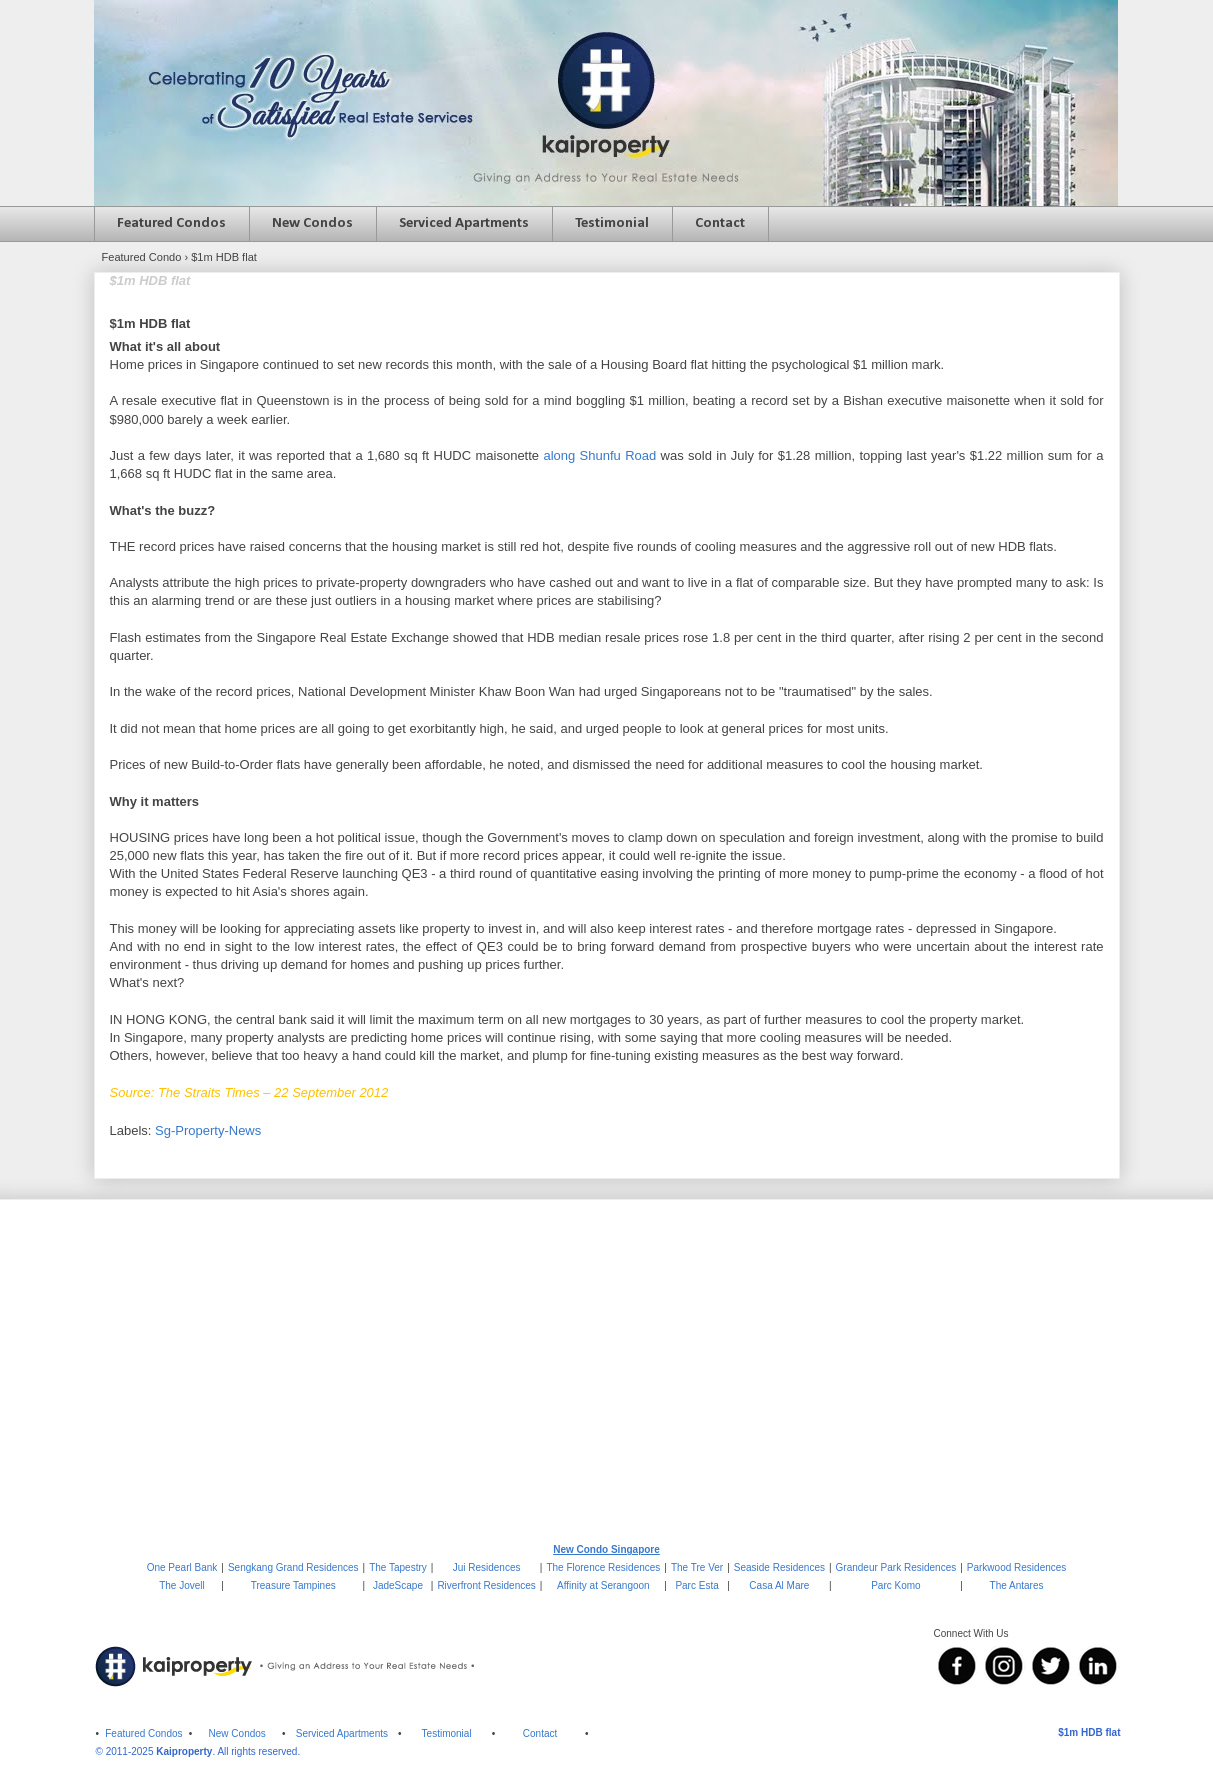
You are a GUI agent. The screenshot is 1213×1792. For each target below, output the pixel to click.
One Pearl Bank (182, 1567)
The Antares (1017, 1585)
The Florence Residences (603, 1567)
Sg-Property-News (208, 1130)
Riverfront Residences (486, 1585)
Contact (720, 223)
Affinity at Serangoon (603, 1585)
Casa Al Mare (779, 1585)
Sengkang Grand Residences (293, 1567)
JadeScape (398, 1585)
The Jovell (182, 1585)
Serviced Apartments (464, 223)
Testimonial (612, 223)
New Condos (312, 223)
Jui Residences (487, 1567)
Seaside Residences (779, 1567)
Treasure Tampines (293, 1585)
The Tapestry (398, 1567)
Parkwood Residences (1017, 1567)
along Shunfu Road (599, 455)
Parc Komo (895, 1585)
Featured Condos (171, 223)
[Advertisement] (607, 1370)
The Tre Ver (697, 1567)
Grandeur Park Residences (896, 1567)
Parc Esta (696, 1585)
